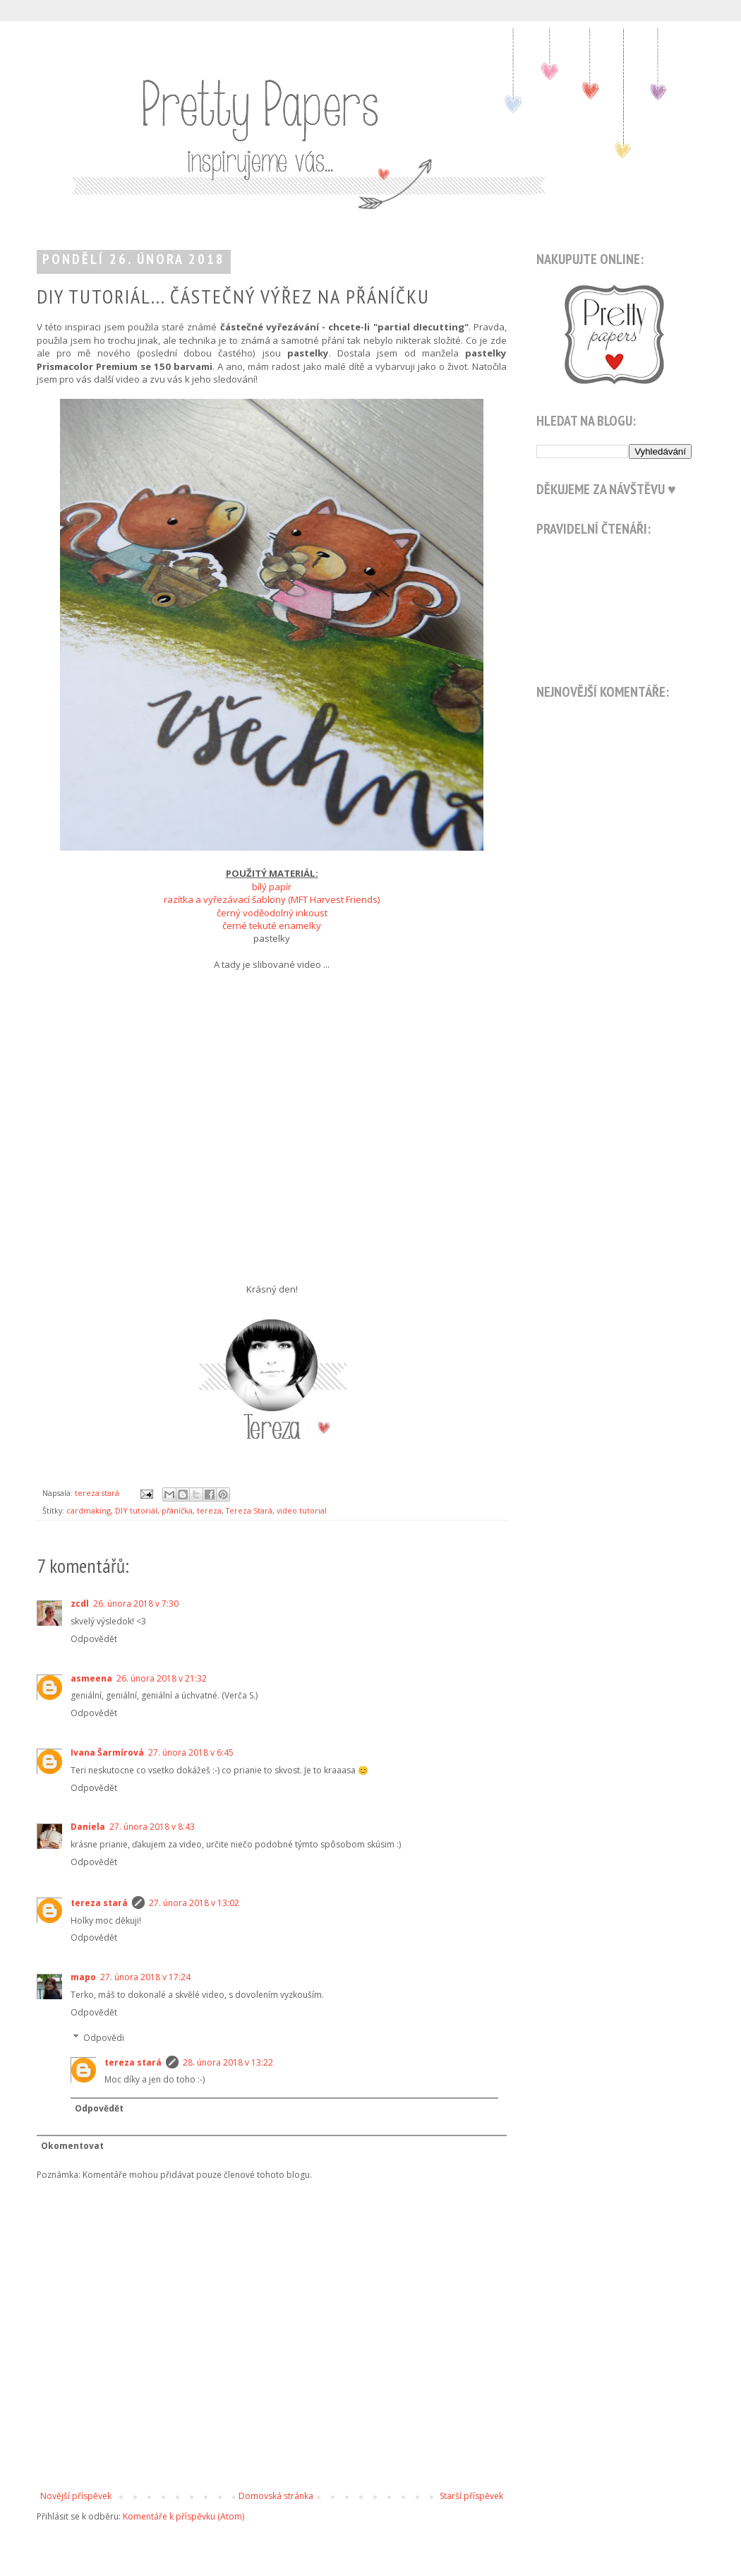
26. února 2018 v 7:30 (136, 1604)
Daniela (88, 1827)
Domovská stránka (276, 2496)
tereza (209, 1510)
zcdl (80, 1604)
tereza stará (99, 1903)
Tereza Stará (249, 1510)
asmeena (91, 1678)
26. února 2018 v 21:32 (161, 1678)
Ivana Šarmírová (107, 1753)
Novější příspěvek (76, 2496)
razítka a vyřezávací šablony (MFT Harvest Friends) (272, 899)
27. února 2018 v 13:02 (194, 1903)
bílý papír (271, 886)
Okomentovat (72, 2146)
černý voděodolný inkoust (272, 912)
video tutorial (302, 1510)
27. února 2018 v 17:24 (145, 1977)
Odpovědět (94, 1639)
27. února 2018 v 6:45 (191, 1753)
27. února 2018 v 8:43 (152, 1827)
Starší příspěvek (471, 2496)
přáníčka (177, 1510)
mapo (83, 1977)
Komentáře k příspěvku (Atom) (183, 2516)
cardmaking (88, 1510)
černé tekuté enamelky (271, 925)
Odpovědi (103, 2038)
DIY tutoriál (136, 1510)
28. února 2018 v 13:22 (228, 2062)
